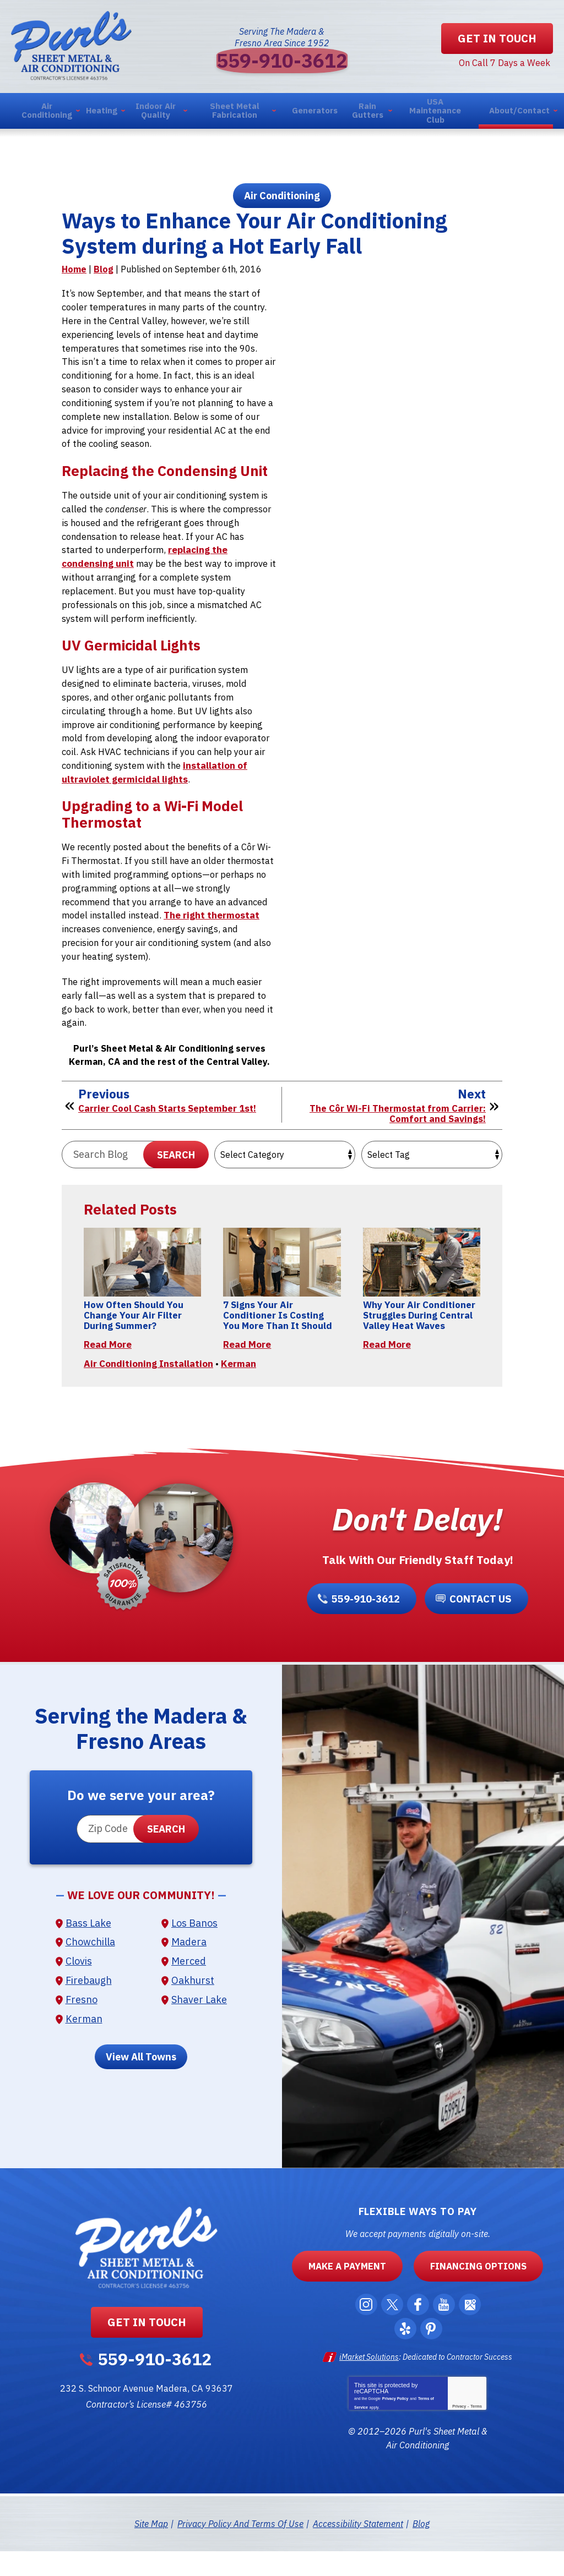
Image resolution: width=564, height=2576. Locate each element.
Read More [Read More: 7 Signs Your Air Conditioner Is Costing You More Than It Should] (247, 1362)
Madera (189, 1971)
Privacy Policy (395, 2424)
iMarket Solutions (369, 2386)
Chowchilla (90, 1971)
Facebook (419, 2333)
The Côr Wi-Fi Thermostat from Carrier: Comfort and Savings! (395, 1129)
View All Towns (141, 2086)
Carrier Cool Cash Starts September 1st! (170, 1123)
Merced (188, 1990)
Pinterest (433, 2358)
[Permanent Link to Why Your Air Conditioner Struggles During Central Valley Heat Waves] (421, 1280)
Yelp (405, 2358)
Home (74, 278)
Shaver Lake (199, 2028)
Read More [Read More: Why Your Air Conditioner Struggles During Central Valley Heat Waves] (387, 1362)
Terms (476, 2433)
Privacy (459, 2433)
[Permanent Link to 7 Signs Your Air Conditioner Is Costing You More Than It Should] (281, 1280)
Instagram (364, 2333)
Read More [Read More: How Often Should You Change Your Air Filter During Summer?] (108, 1362)
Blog (103, 278)
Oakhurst (192, 2009)
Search (176, 1170)
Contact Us (478, 1625)
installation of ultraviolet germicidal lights (156, 787)
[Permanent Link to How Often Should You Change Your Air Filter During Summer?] (142, 1280)
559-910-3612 (282, 61)
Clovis (79, 1990)
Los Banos (194, 1951)
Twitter (392, 2333)
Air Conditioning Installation (148, 1387)
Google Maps (474, 2333)
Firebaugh (89, 2009)
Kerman (238, 1387)
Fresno (81, 2028)
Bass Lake (88, 1951)
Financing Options (468, 2295)
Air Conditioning (282, 200)
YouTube (447, 2333)
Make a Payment (359, 2295)
